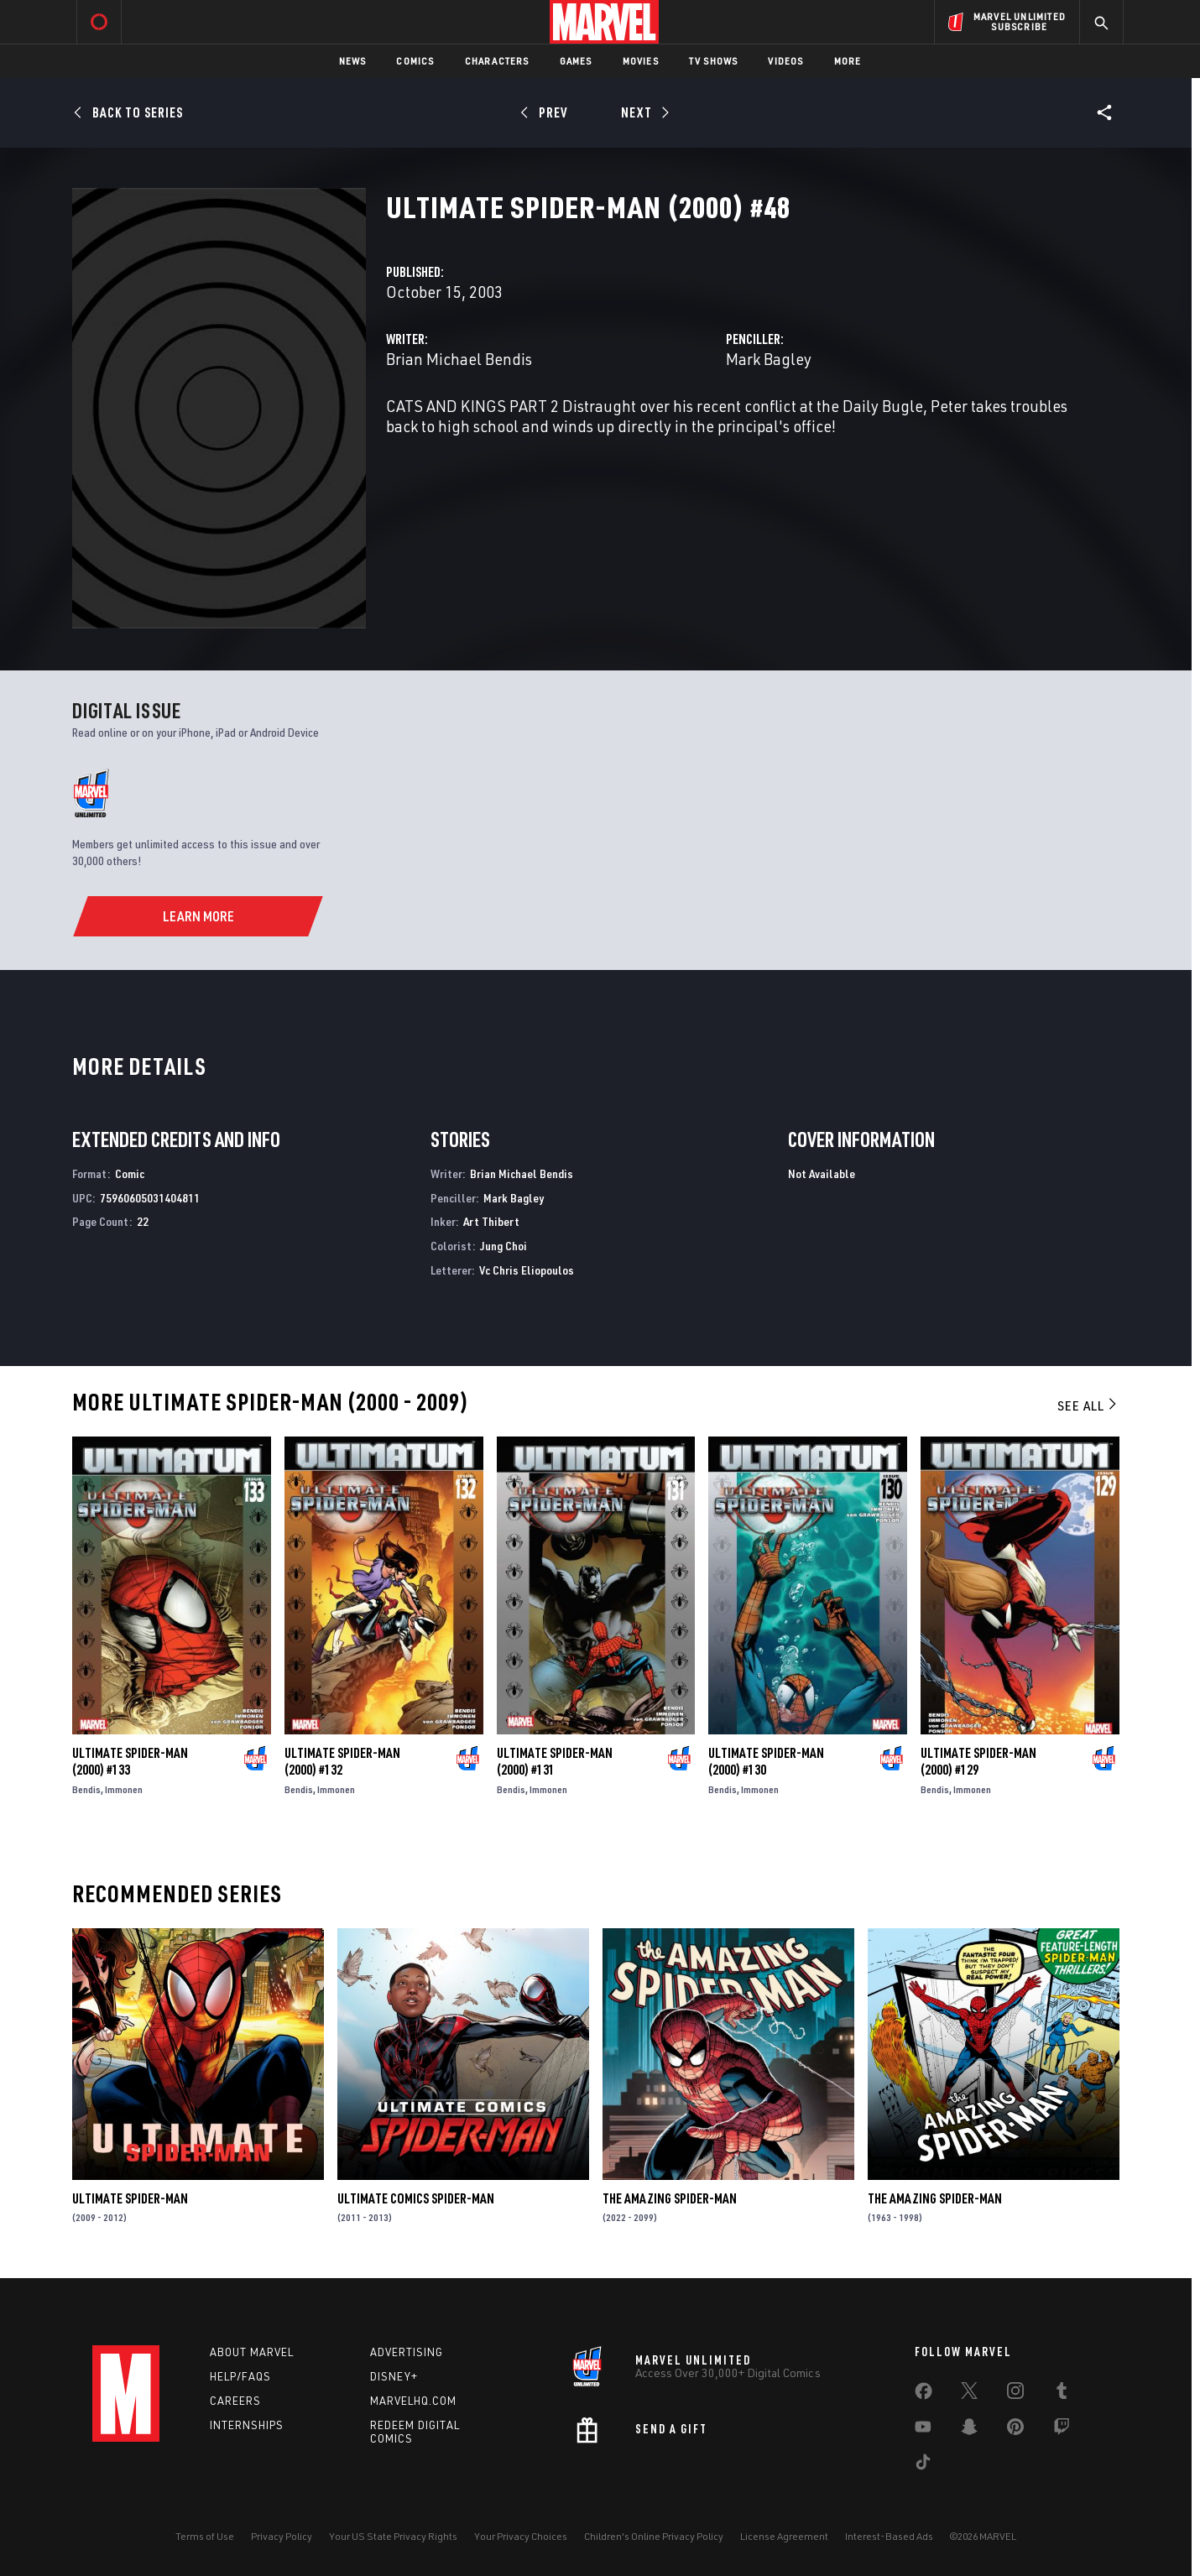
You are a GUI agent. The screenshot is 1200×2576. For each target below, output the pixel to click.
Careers (235, 2400)
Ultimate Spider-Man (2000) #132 (342, 1761)
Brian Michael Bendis (459, 358)
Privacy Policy (281, 2536)
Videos (785, 61)
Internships (247, 2425)
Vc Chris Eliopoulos (526, 1270)
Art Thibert (491, 1221)
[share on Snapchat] (969, 2430)
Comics (415, 61)
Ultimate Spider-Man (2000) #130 (766, 1761)
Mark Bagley (768, 358)
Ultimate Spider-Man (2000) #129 (978, 1761)
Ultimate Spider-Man (130, 2198)
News (353, 61)
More (848, 61)
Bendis (86, 1789)
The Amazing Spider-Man (670, 2198)
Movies (641, 61)
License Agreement (784, 2536)
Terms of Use (204, 2536)
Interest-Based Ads (889, 2536)
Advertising (406, 2352)
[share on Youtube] (923, 2430)
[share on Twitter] (969, 2394)
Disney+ (394, 2376)
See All (1088, 1405)
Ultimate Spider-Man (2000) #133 (130, 1761)
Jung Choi (503, 1245)
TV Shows (713, 61)
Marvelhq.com (413, 2400)
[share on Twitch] (1061, 2430)
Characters (497, 61)
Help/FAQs (240, 2376)
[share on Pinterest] (1015, 2430)
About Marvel (252, 2352)
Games (576, 61)
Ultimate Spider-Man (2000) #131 (555, 1761)
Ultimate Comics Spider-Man (415, 2198)
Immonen (124, 1789)
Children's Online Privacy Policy (653, 2536)
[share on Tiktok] (923, 2465)
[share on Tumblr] (1061, 2394)
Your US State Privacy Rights (393, 2536)
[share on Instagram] (1015, 2394)
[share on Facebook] (923, 2394)
